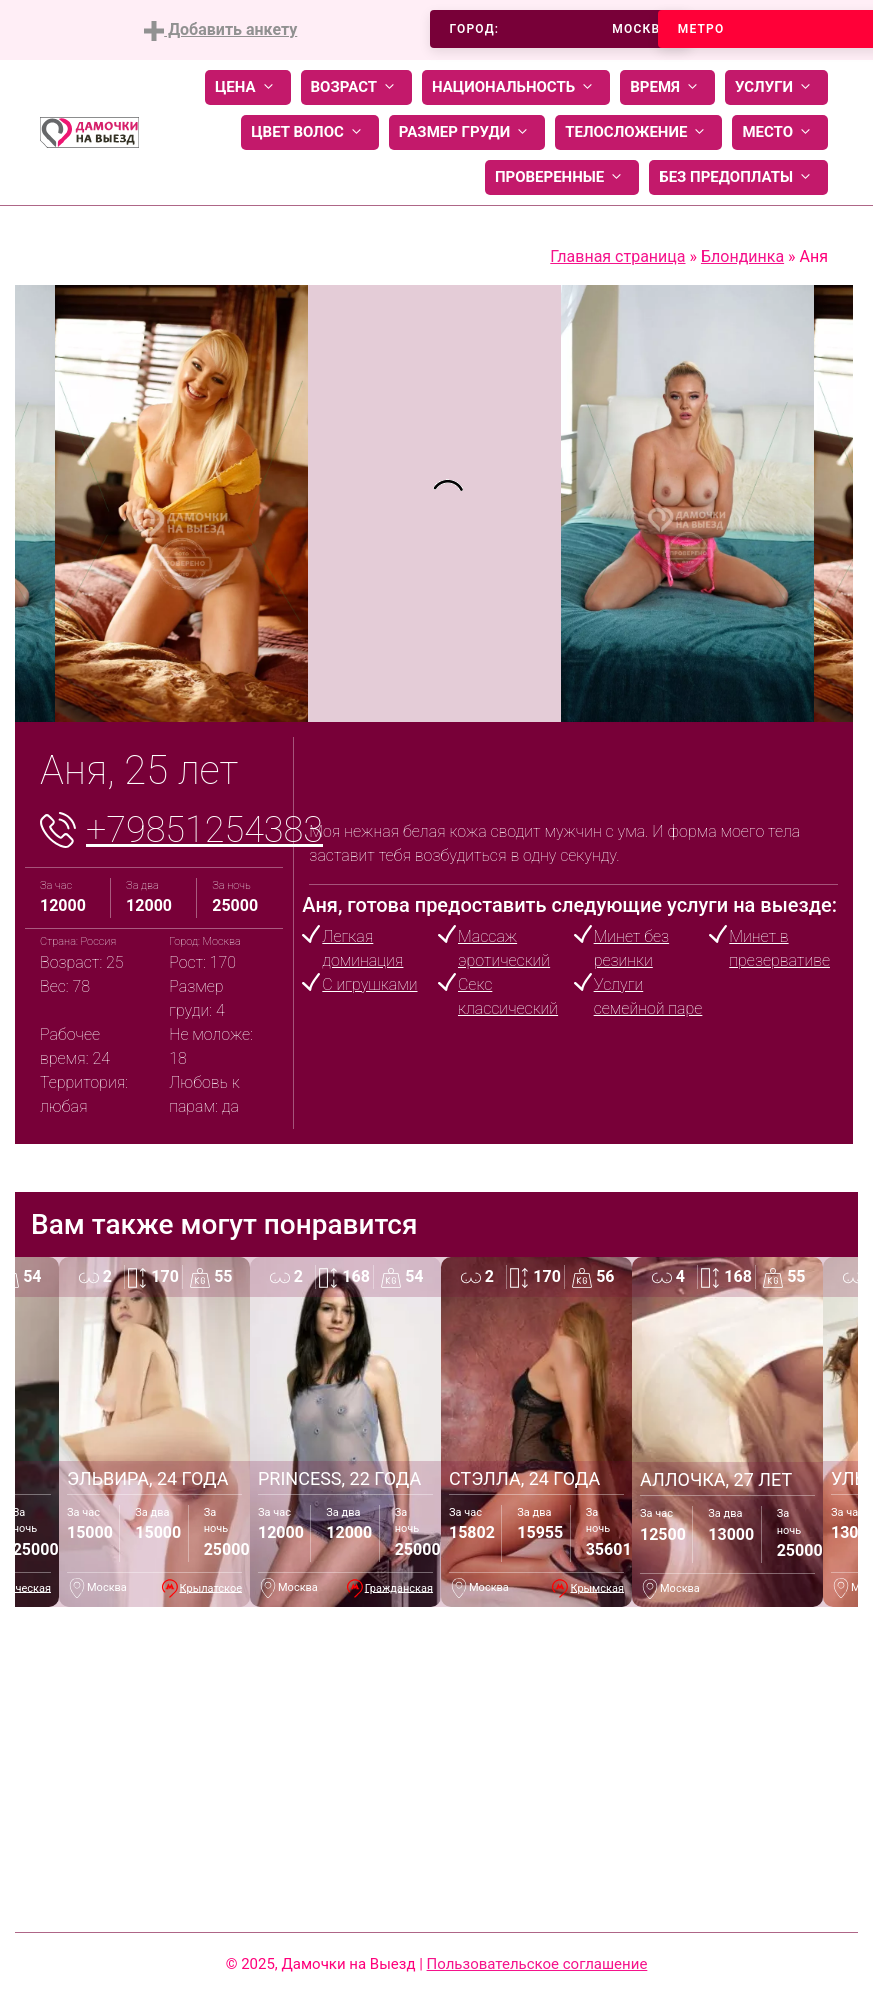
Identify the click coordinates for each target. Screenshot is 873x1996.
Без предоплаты (738, 177)
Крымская (597, 1587)
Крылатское (211, 1587)
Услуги (776, 87)
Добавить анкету (220, 30)
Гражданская (399, 1587)
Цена (248, 87)
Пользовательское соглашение (537, 1964)
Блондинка (742, 256)
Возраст (356, 87)
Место (780, 132)
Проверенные (562, 177)
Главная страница (617, 256)
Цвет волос (310, 132)
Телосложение (638, 132)
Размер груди (467, 132)
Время (667, 87)
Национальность (516, 87)
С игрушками (369, 984)
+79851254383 (204, 830)
